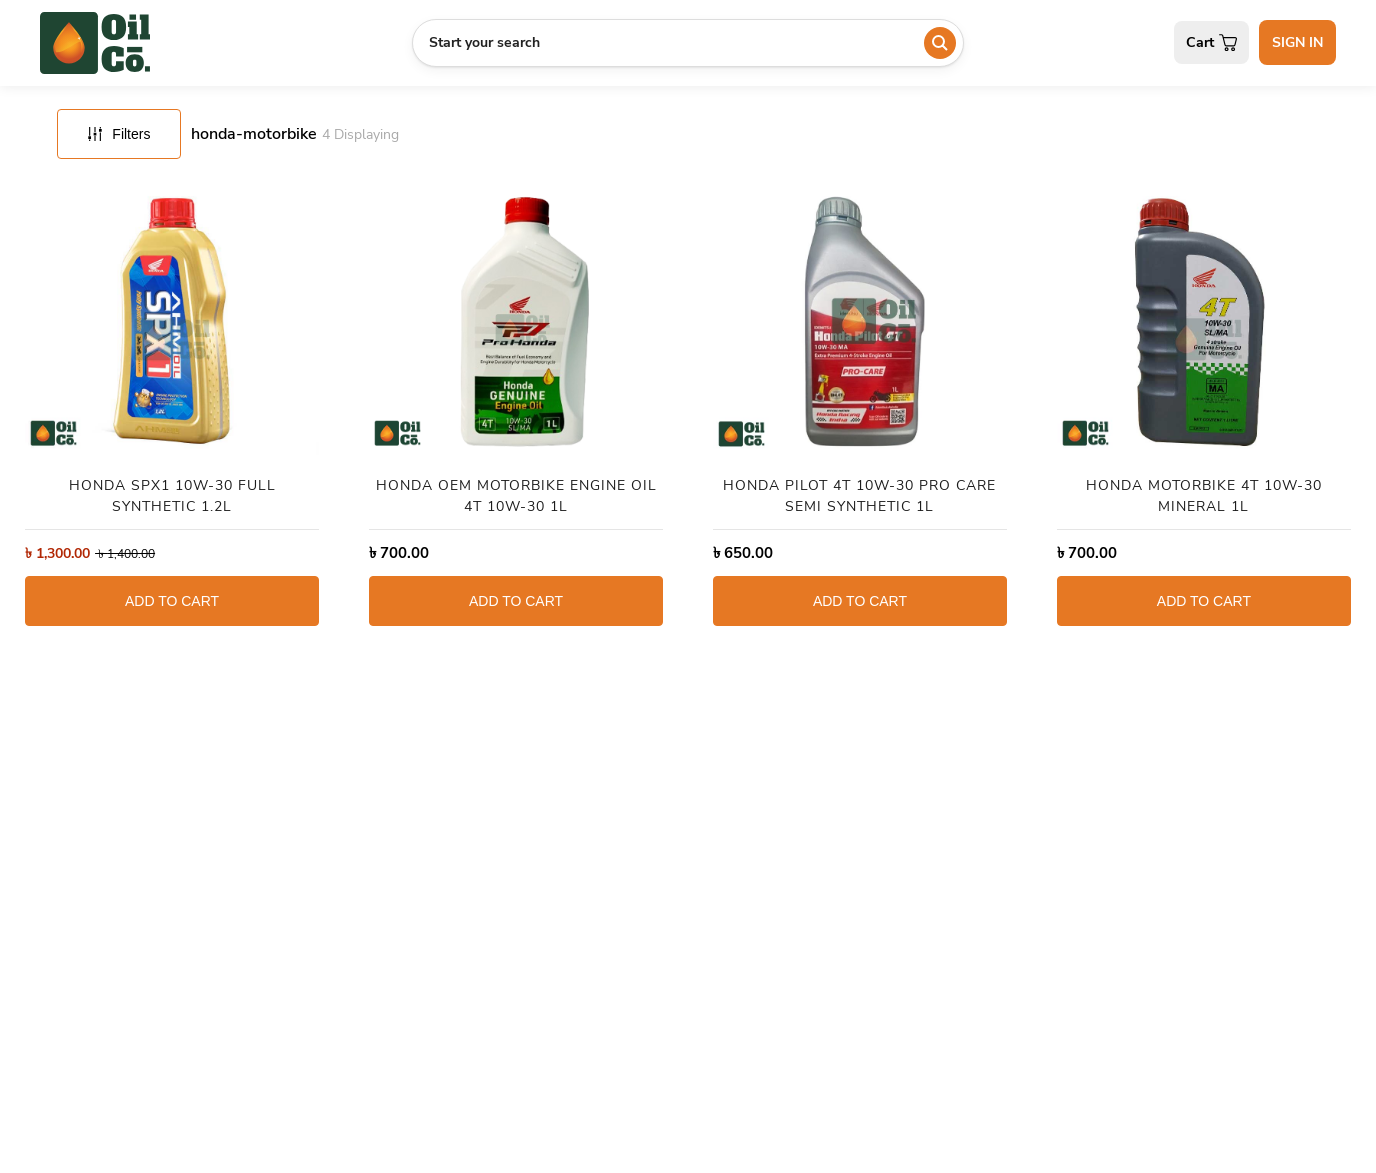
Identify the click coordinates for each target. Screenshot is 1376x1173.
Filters (119, 134)
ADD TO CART (172, 601)
